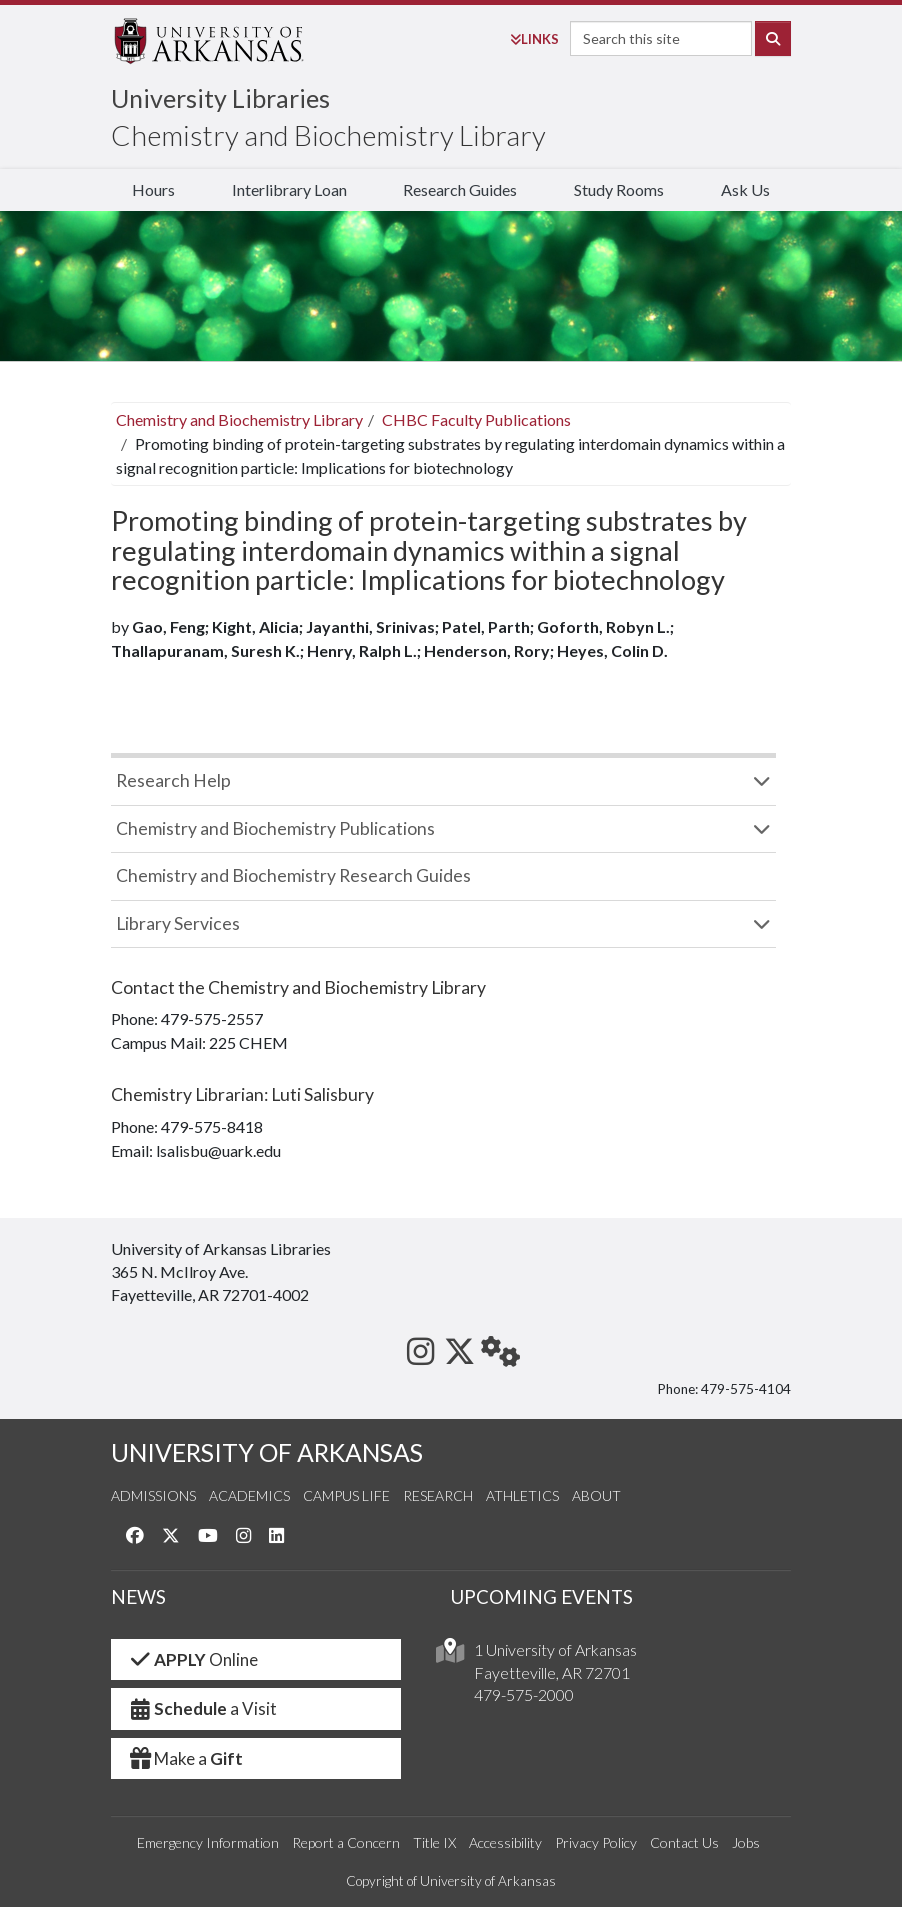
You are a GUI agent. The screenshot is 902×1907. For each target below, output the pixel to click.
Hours (153, 189)
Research (438, 1495)
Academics (249, 1495)
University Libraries (220, 98)
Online (192, 1659)
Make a (185, 1758)
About (596, 1495)
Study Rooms (619, 189)
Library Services (178, 923)
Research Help (173, 780)
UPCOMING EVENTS (542, 1597)
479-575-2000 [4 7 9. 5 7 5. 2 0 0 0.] (524, 1694)
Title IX (434, 1842)
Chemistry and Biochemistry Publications (275, 828)
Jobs (746, 1842)
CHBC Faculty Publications (476, 419)
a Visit (202, 1708)
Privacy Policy (596, 1842)
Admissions (153, 1495)
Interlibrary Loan (289, 189)
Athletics (522, 1495)
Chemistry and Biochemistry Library (328, 135)
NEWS (138, 1597)
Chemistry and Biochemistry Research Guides (293, 875)
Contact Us (684, 1842)
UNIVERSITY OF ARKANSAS (267, 1452)
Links (534, 39)
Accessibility (505, 1842)
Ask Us (745, 189)
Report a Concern (346, 1842)
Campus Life (346, 1495)
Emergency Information (208, 1842)
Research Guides (460, 189)
